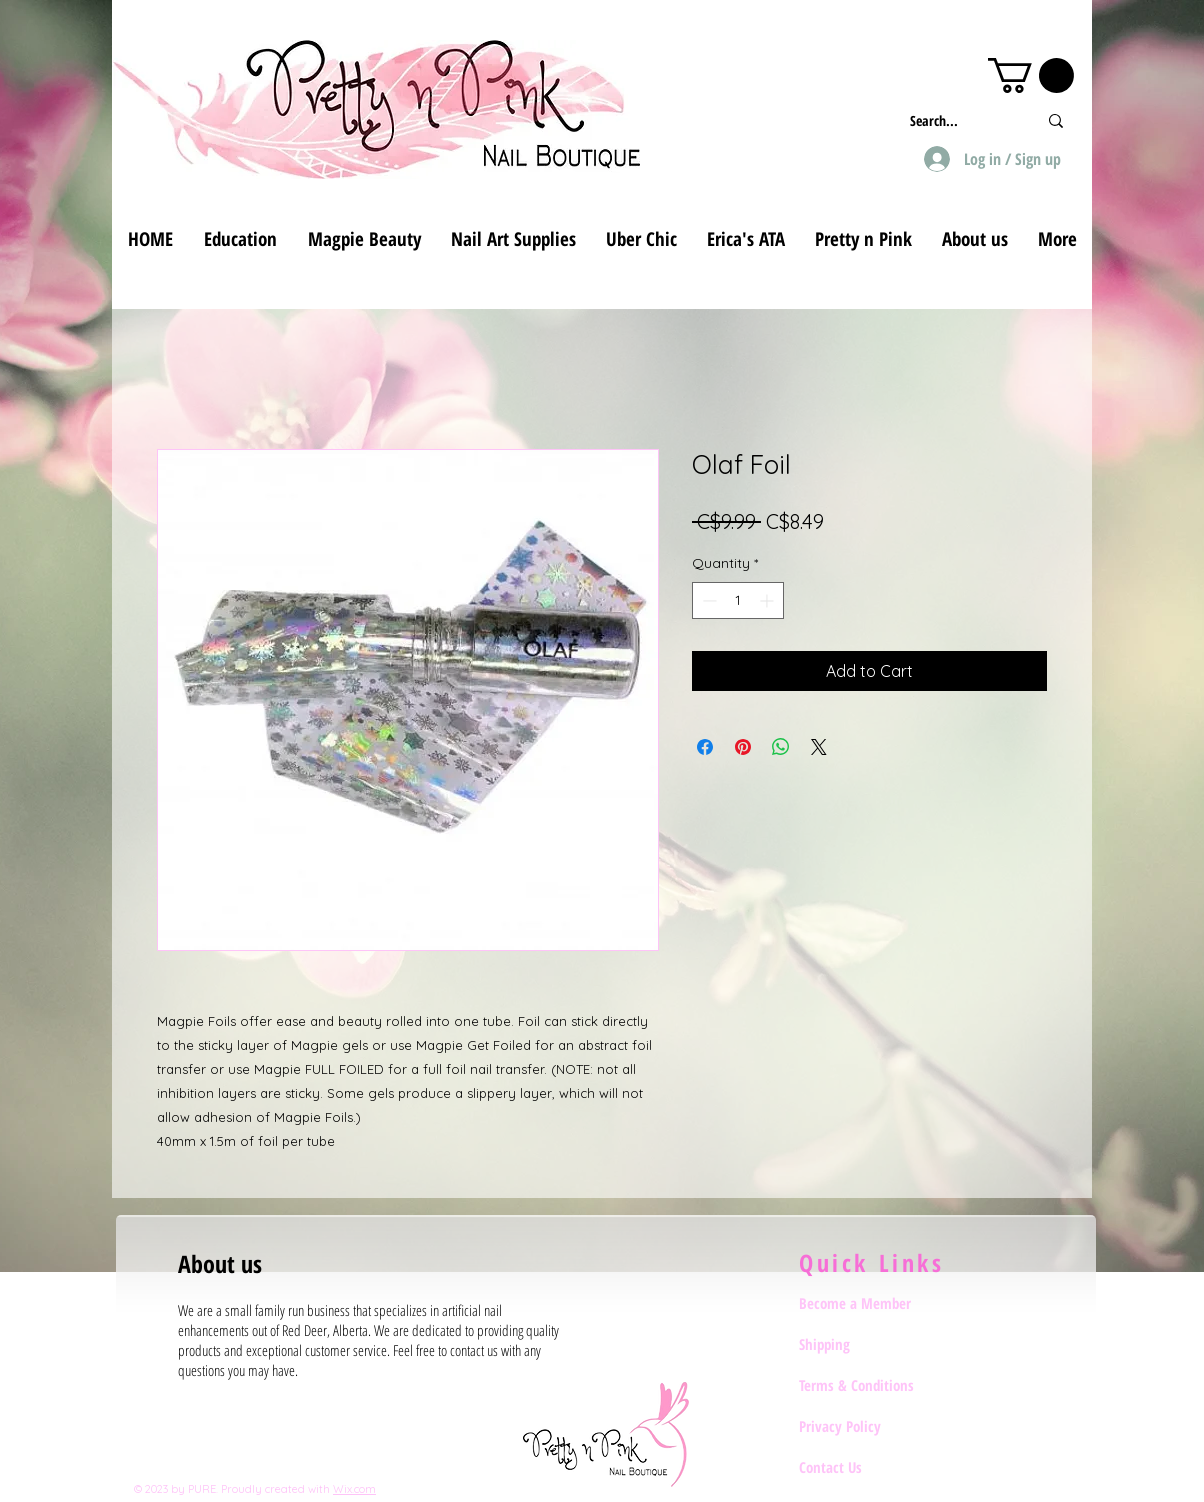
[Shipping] (870, 1344)
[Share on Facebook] (705, 747)
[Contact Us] (870, 1467)
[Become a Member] (870, 1303)
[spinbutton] (738, 600)
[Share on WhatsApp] (781, 747)
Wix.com (354, 1489)
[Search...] (958, 120)
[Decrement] (707, 600)
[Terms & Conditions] (870, 1385)
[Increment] (768, 600)
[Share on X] (819, 747)
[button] (1031, 75)
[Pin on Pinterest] (743, 747)
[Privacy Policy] (870, 1426)
